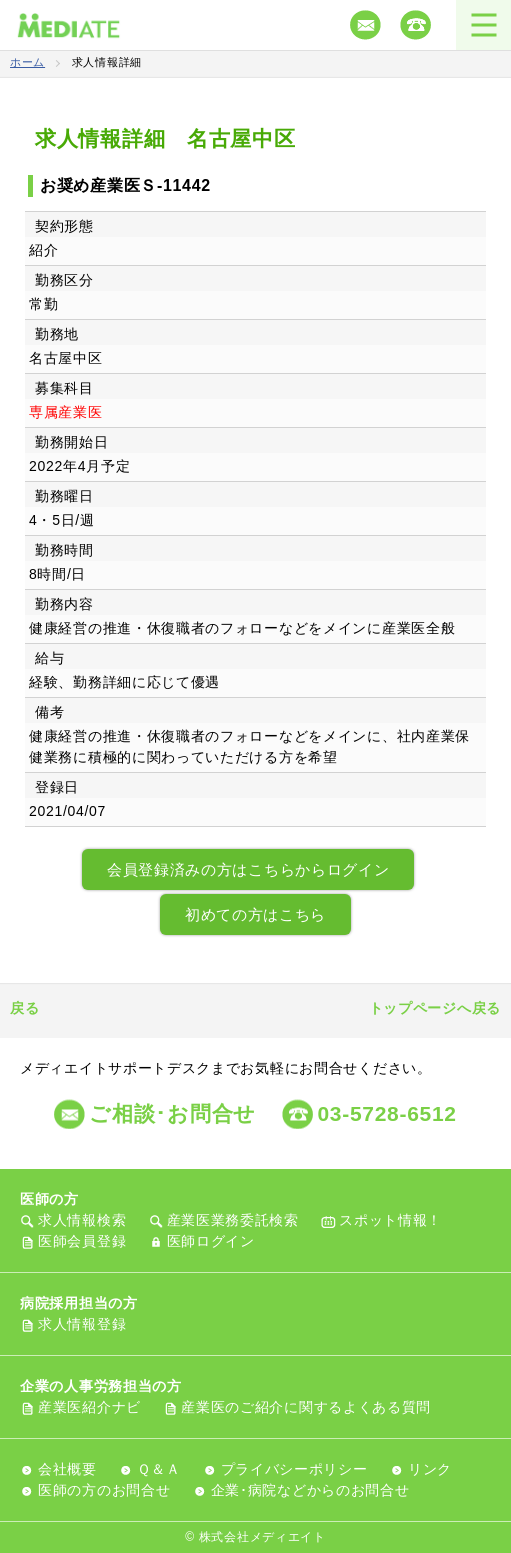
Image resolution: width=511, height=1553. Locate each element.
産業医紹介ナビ (89, 1407)
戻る (24, 1008)
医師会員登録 (82, 1241)
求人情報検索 (82, 1220)
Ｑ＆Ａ (158, 1469)
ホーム (27, 62)
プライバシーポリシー (294, 1469)
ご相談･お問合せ (172, 1113)
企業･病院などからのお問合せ (310, 1490)
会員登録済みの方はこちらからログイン (248, 869)
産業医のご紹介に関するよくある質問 (306, 1407)
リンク (430, 1469)
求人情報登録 (82, 1324)
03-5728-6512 (386, 1113)
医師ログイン (211, 1241)
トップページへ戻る (435, 1008)
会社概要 (67, 1469)
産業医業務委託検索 (233, 1220)
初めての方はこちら (255, 914)
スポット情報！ (390, 1220)
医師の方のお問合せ (104, 1490)
